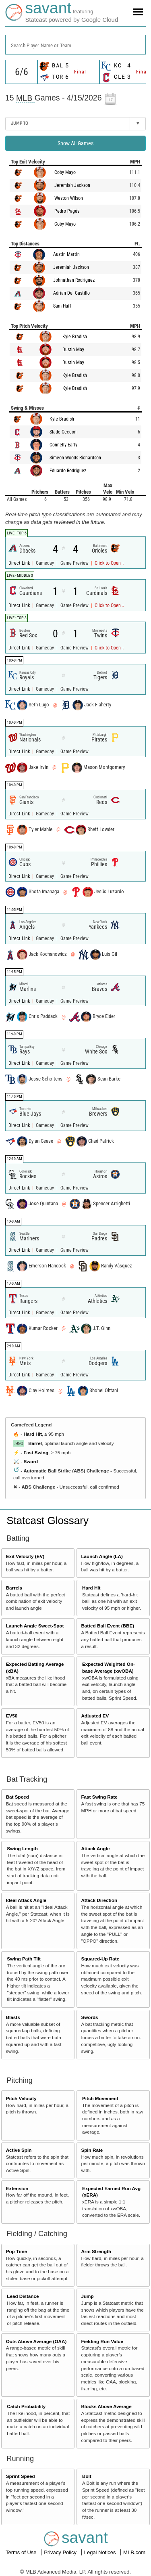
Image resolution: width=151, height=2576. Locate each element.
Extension (17, 2188)
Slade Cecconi (64, 432)
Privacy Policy (61, 2552)
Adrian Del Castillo (71, 293)
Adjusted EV (95, 1715)
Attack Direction (99, 1900)
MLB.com (134, 2552)
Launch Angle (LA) (101, 1556)
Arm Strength (96, 2251)
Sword (30, 1461)
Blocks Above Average (106, 2406)
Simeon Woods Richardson (75, 458)
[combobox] (75, 44)
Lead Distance (23, 2296)
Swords (89, 2017)
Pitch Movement (100, 2098)
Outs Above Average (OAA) (36, 2341)
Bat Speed (17, 1796)
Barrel (35, 1443)
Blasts (13, 2017)
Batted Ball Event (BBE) (107, 1625)
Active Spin (19, 2150)
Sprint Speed (20, 2476)
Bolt (86, 2476)
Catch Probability (26, 2406)
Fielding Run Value (102, 2341)
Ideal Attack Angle (26, 1900)
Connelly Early (63, 445)
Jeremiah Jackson (72, 185)
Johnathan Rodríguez (74, 280)
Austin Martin (66, 254)
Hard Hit (32, 1434)
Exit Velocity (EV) (25, 1556)
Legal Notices (100, 2552)
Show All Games (75, 143)
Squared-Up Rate (100, 1958)
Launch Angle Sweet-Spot (35, 1625)
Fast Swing (35, 1452)
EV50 (12, 1715)
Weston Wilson (68, 198)
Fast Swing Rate (99, 1796)
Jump (87, 2296)
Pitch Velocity (21, 2098)
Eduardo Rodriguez (68, 470)
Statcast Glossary (47, 1520)
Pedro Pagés (66, 211)
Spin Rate (92, 2150)
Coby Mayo (65, 172)
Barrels (14, 1587)
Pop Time (16, 2251)
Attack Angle (95, 1848)
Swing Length (22, 1848)
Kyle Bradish (74, 336)
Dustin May (73, 349)
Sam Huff (62, 306)
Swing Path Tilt (24, 1958)
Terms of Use (22, 2552)
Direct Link (19, 563)
